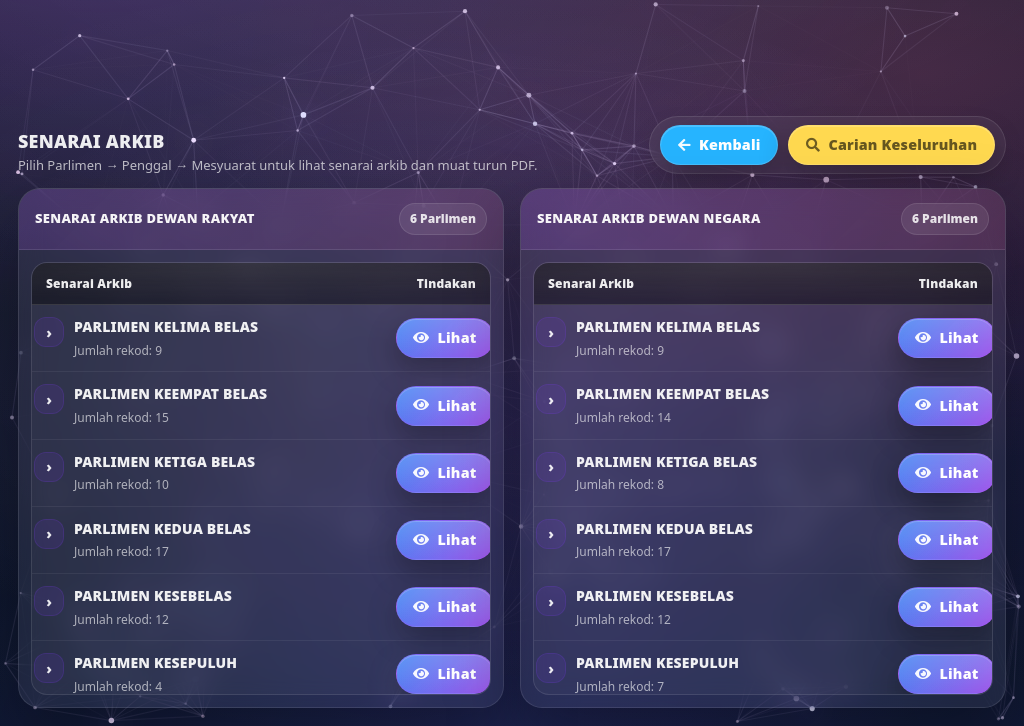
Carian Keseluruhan (891, 144)
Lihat (444, 337)
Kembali (719, 144)
